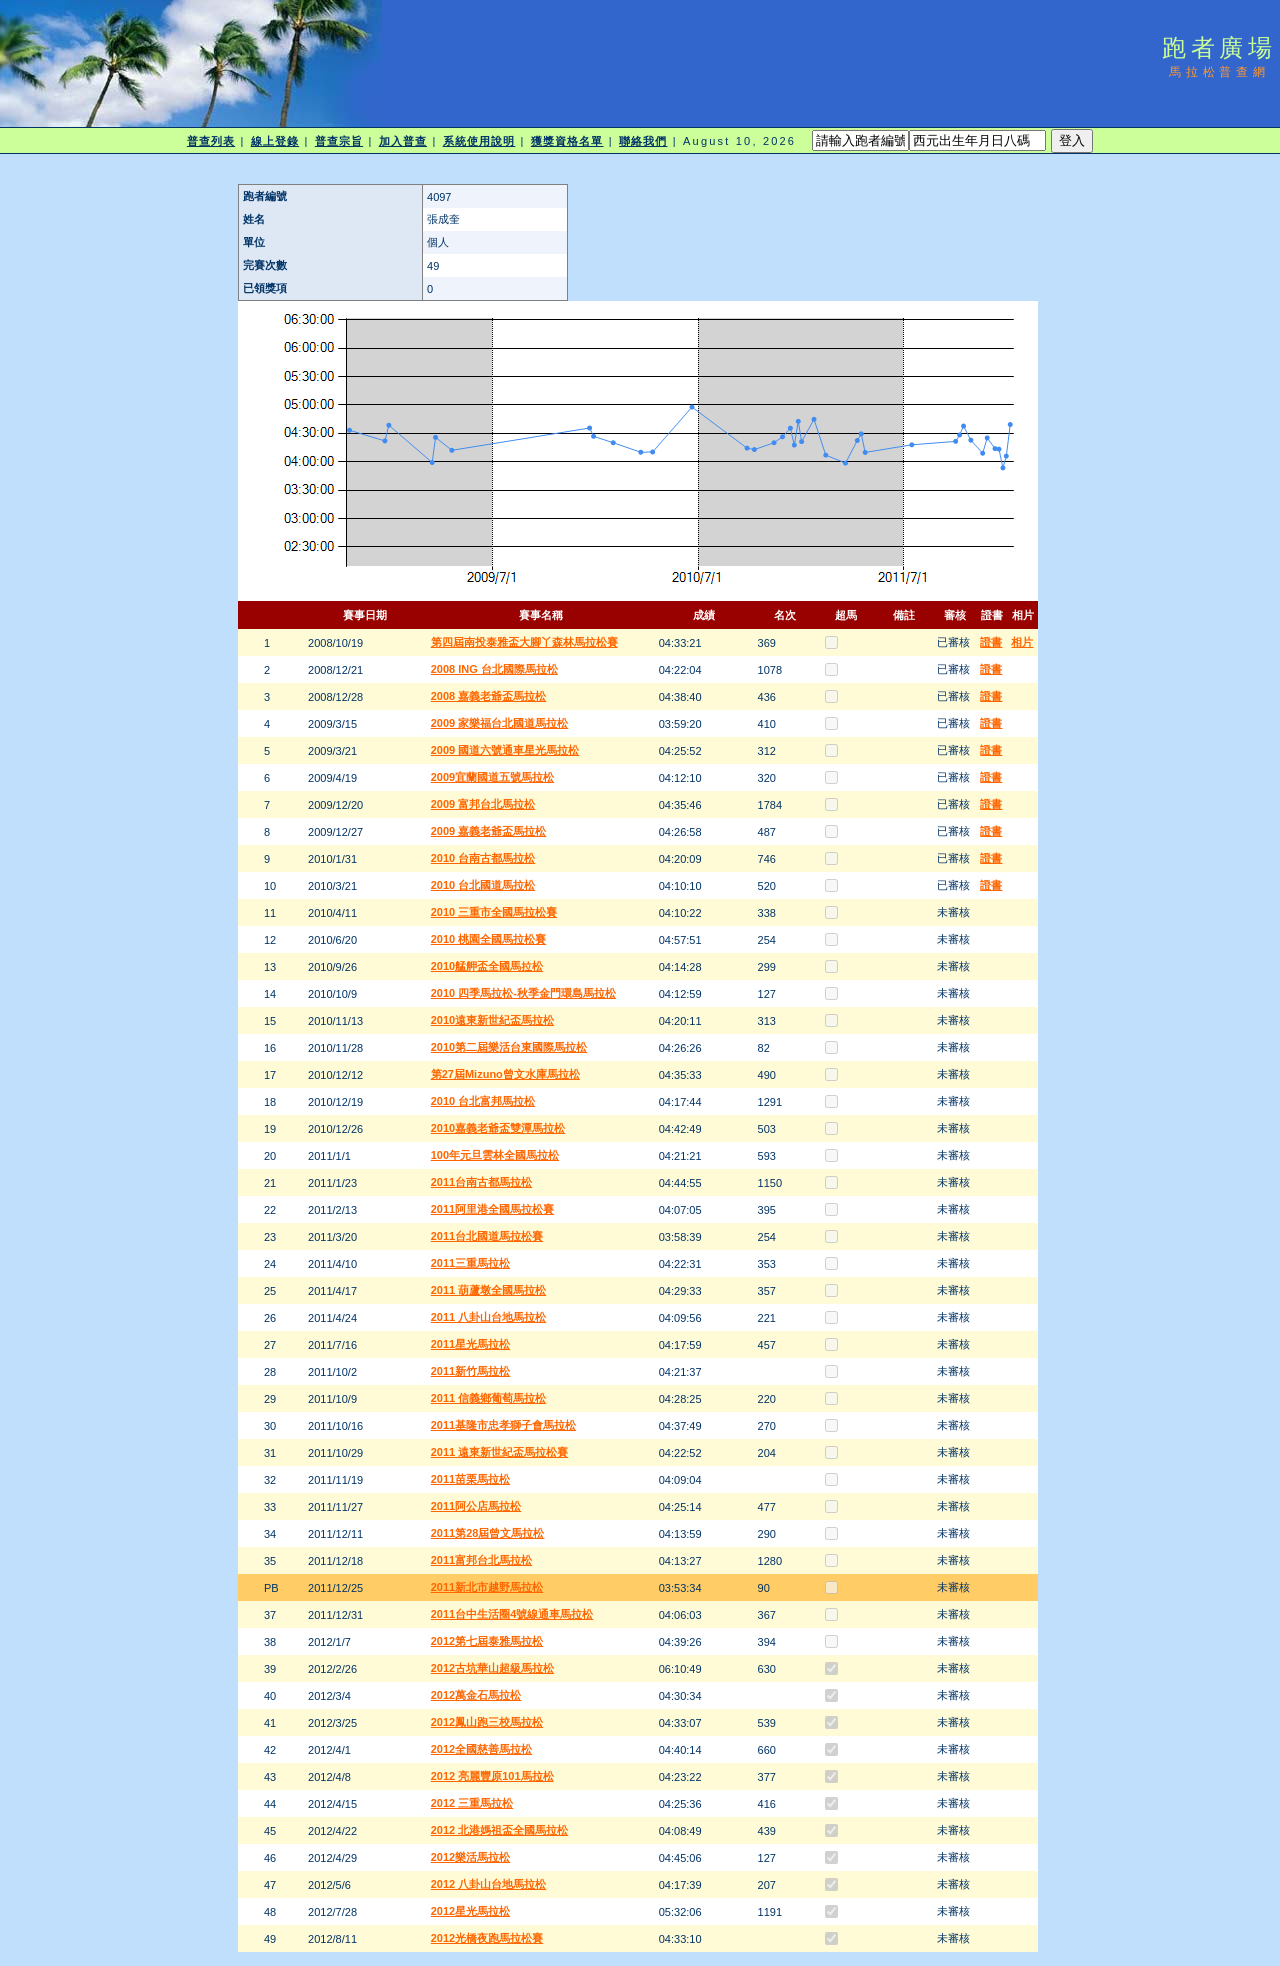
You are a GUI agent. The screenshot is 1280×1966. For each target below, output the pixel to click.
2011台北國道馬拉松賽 (487, 1236)
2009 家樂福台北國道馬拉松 (500, 723)
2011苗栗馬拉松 (470, 1479)
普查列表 (211, 141)
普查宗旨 (339, 141)
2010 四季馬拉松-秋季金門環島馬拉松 (523, 993)
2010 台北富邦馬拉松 (483, 1101)
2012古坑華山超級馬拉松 (492, 1668)
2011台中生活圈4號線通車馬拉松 (512, 1614)
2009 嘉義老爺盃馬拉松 (489, 831)
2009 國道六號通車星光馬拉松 (505, 750)
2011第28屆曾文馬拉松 (488, 1533)
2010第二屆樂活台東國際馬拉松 (509, 1047)
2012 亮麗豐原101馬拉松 (492, 1776)
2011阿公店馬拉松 (476, 1506)
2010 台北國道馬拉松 (483, 885)
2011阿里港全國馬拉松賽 (492, 1209)
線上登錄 (275, 141)
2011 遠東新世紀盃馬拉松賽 (500, 1452)
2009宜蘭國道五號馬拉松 (492, 777)
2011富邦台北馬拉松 (481, 1560)
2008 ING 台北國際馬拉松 (494, 669)
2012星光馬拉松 (470, 1911)
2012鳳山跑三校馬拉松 (487, 1722)
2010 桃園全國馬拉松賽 (489, 939)
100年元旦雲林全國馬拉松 (495, 1155)
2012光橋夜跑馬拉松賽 (487, 1938)
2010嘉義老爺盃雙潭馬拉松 (498, 1128)
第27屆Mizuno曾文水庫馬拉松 (505, 1074)
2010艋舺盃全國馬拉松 (487, 966)
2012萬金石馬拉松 (476, 1695)
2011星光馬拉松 (470, 1344)
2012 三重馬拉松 (472, 1803)
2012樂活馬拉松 (470, 1857)
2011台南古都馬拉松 (481, 1182)
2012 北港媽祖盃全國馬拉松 (500, 1830)
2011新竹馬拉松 (470, 1371)
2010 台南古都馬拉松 (483, 858)
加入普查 (403, 141)
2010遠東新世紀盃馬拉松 (492, 1020)
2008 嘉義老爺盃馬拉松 (489, 696)
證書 (991, 642)
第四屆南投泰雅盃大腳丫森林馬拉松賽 (524, 642)
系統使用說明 (479, 141)
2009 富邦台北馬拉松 (483, 804)
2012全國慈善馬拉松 (481, 1749)
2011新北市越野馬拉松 (487, 1587)
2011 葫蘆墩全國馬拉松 (489, 1290)
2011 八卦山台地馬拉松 (489, 1317)
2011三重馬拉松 (470, 1263)
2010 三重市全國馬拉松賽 (494, 912)
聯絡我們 (643, 141)
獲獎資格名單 (567, 141)
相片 (1022, 642)
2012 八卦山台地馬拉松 (489, 1884)
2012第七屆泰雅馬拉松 (487, 1641)
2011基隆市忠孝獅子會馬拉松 (503, 1425)
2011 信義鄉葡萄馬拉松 (489, 1398)
